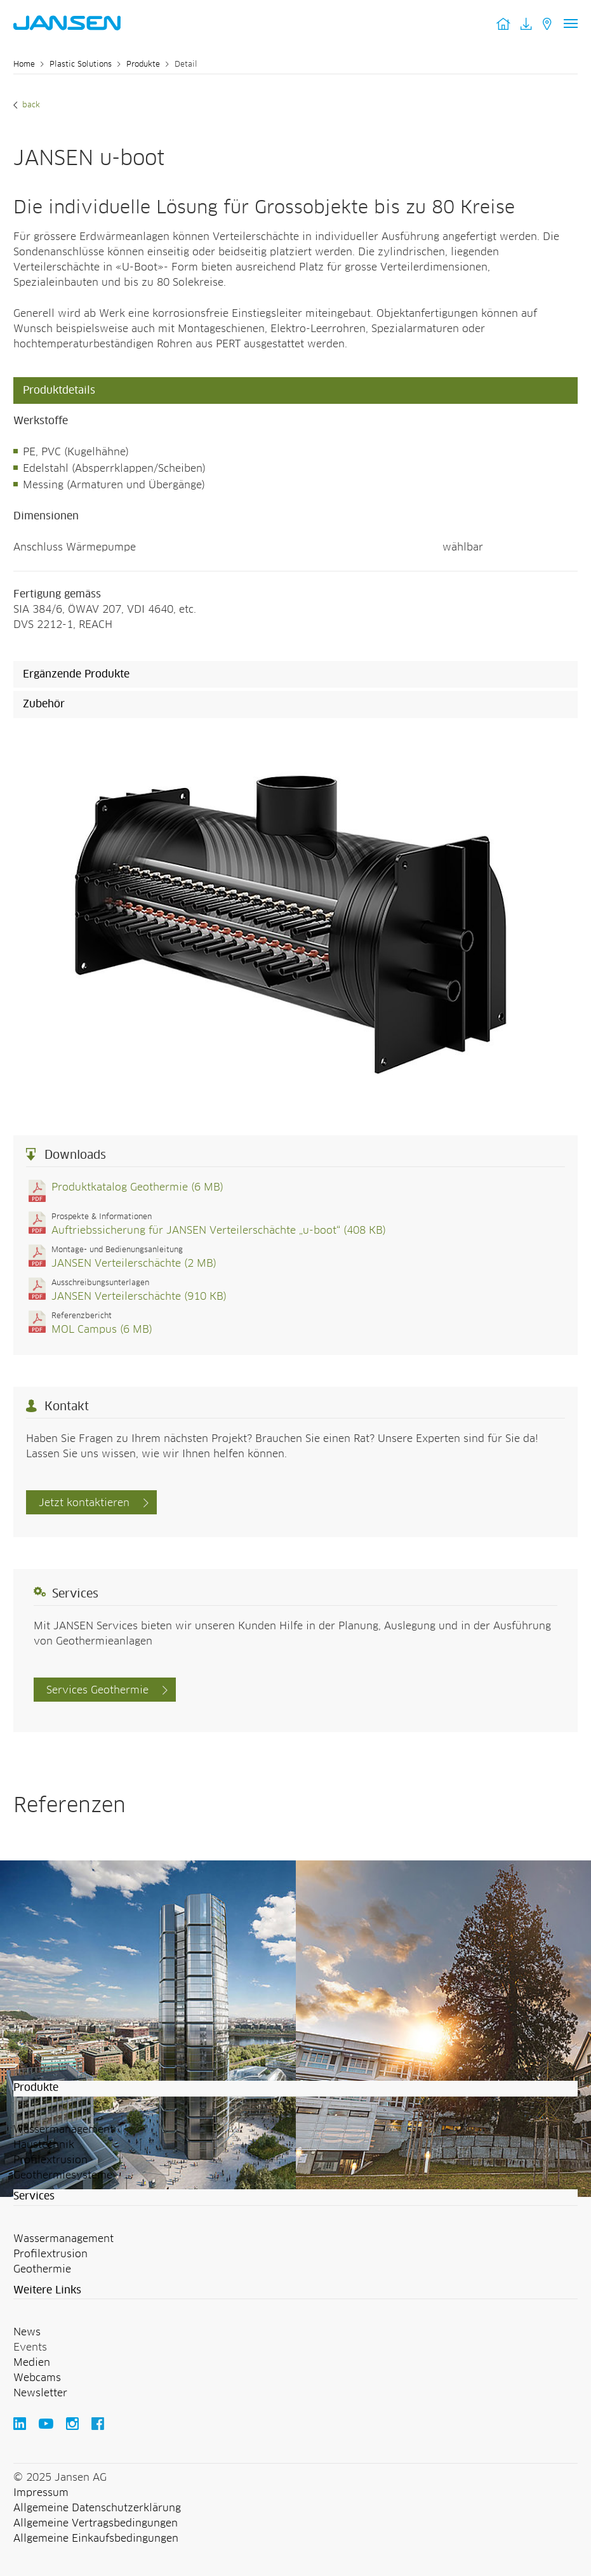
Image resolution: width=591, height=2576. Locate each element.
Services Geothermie (97, 1690)
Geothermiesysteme (62, 2175)
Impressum (41, 2493)
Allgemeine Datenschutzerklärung (97, 2508)
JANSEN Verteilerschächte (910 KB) (139, 1296)
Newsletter (40, 2393)
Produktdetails (59, 390)
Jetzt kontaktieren (84, 1503)
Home (24, 65)
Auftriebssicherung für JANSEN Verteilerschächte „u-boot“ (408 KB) (218, 1230)
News (27, 2332)
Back (30, 105)
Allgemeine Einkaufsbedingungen (95, 2538)
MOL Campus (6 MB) (101, 1330)
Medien (31, 2363)
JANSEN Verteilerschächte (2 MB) (133, 1263)
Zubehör (44, 704)
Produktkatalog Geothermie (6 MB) (137, 1187)
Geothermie (42, 2269)
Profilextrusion (50, 2160)
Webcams (37, 2378)
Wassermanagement (63, 2130)
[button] (295, 2088)
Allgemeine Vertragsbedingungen (95, 2523)
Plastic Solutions (81, 65)
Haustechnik (43, 2145)
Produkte (143, 65)
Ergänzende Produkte (76, 674)
